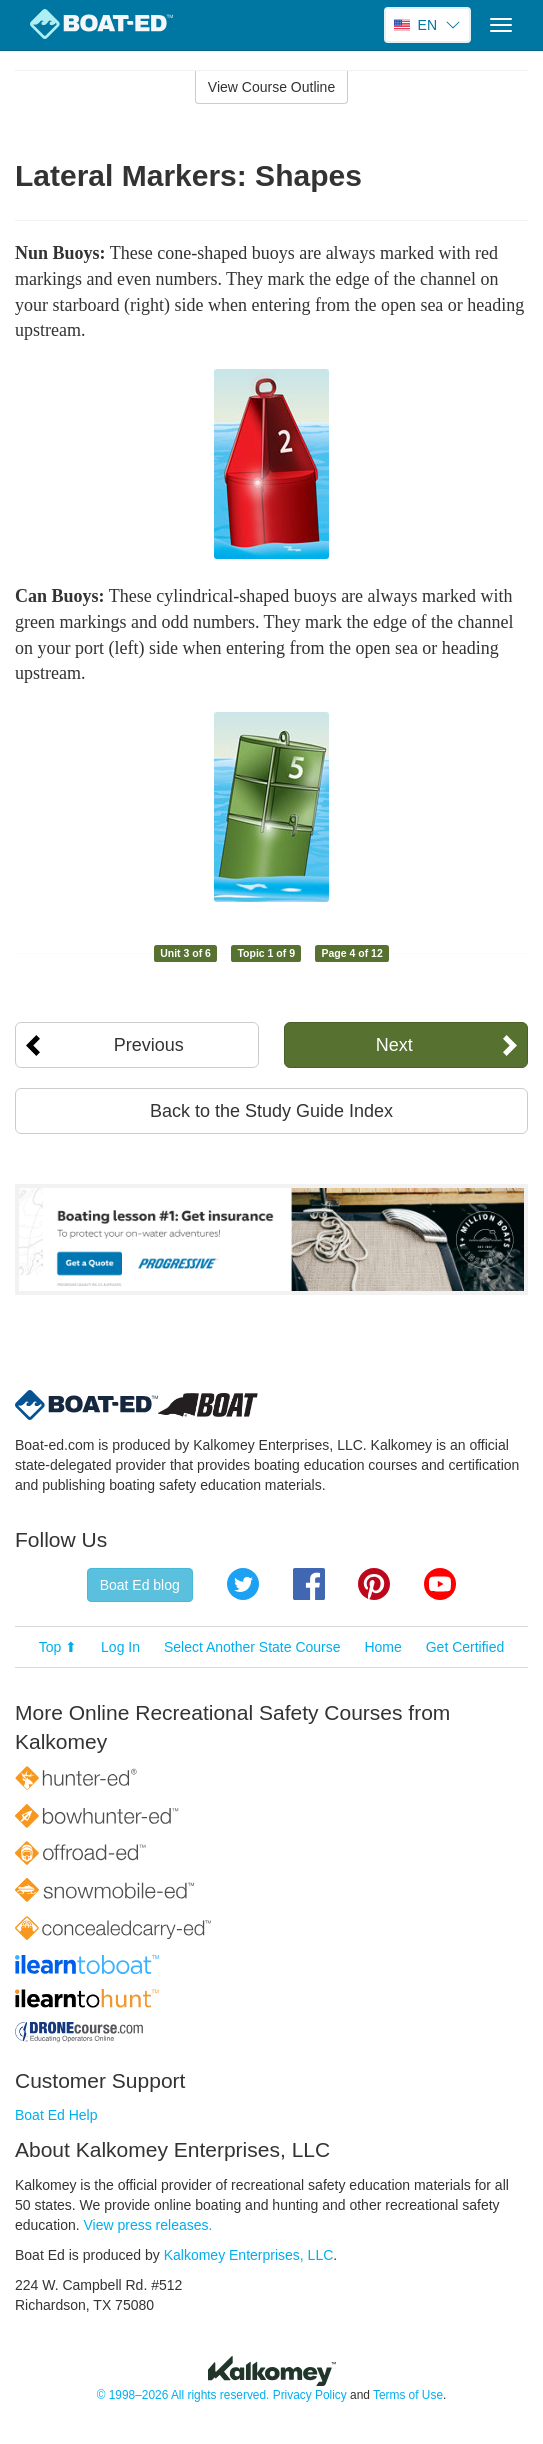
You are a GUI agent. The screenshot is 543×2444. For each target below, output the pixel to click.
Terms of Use (408, 2395)
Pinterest (374, 1584)
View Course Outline (271, 87)
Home (382, 1647)
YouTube (440, 1584)
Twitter (243, 1584)
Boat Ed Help (56, 2115)
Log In (120, 1647)
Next (394, 1045)
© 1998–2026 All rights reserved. (183, 2395)
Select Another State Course (252, 1647)
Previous (149, 1045)
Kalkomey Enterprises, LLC (249, 2255)
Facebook (309, 1584)
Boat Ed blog (140, 1585)
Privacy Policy (310, 2395)
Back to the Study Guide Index (271, 1111)
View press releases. (148, 2225)
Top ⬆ (58, 1647)
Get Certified (465, 1647)
